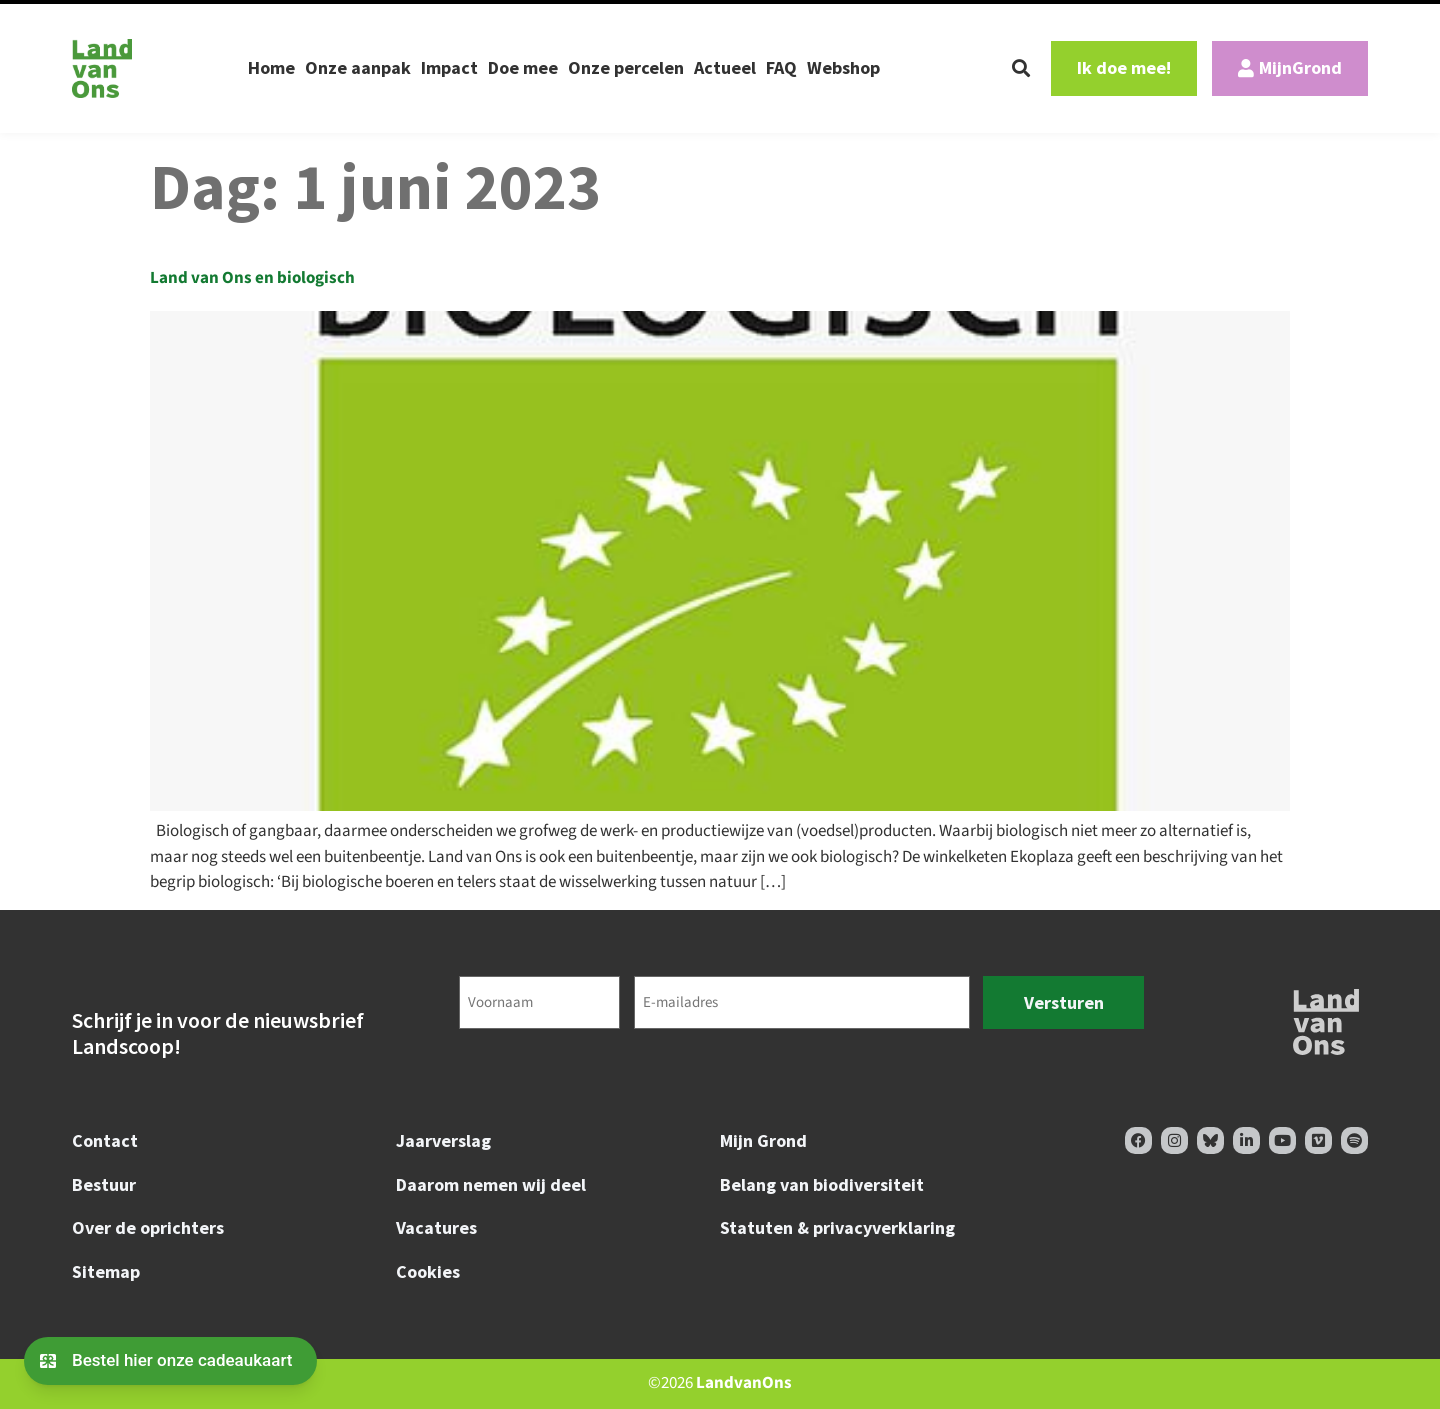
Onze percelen (626, 67)
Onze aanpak (358, 67)
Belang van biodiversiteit (822, 1184)
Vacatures (436, 1227)
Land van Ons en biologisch (252, 278)
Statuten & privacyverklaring (837, 1227)
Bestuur (104, 1184)
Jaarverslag (443, 1140)
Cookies (428, 1271)
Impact (449, 67)
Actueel (725, 67)
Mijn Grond (763, 1140)
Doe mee (523, 67)
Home (271, 67)
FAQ (781, 67)
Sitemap (106, 1271)
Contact (105, 1140)
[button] (1021, 68)
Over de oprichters (148, 1227)
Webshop (843, 67)
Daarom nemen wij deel (491, 1184)
